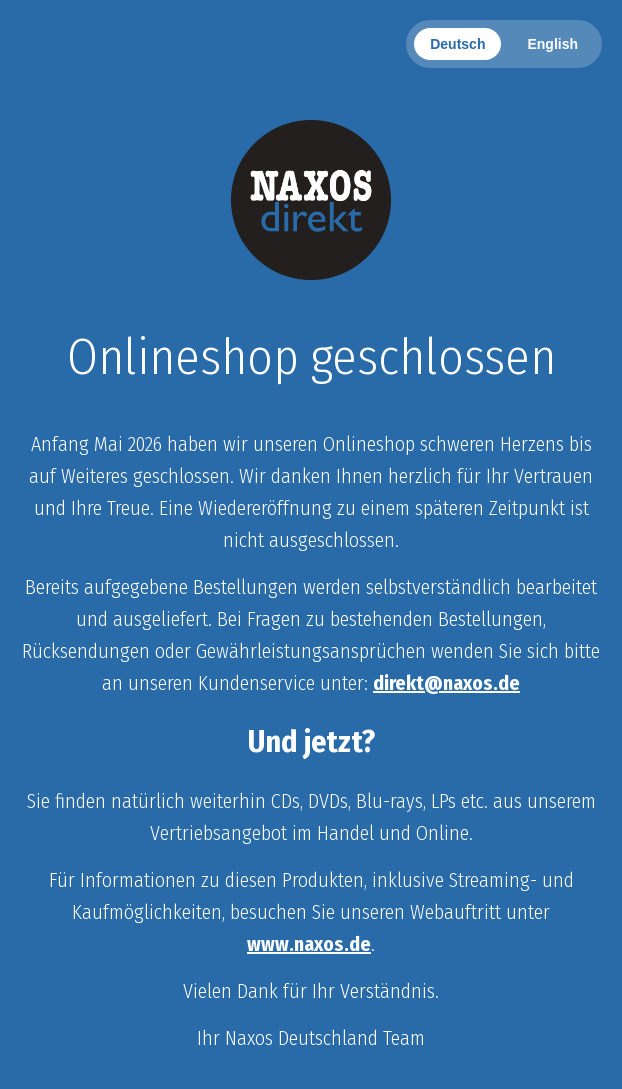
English (552, 44)
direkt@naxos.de (446, 683)
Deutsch (457, 44)
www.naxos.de (309, 944)
